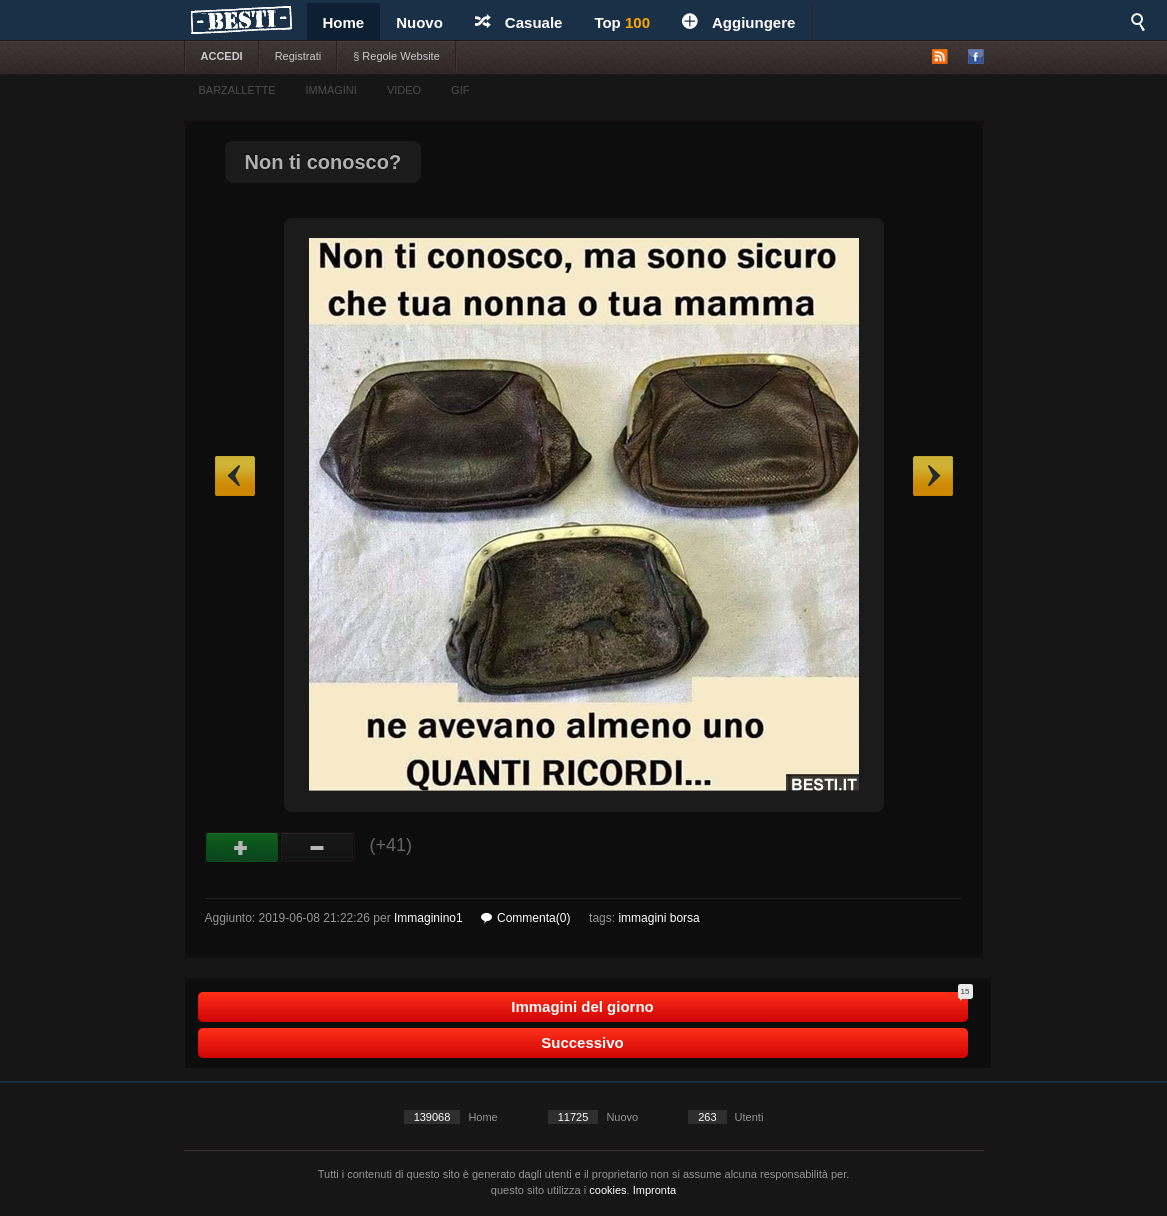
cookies (607, 1190)
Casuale (519, 22)
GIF (460, 90)
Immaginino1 (428, 918)
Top (622, 22)
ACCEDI (222, 56)
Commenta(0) (525, 918)
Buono (242, 848)
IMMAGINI (331, 90)
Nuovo (419, 22)
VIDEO (404, 90)
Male (317, 848)
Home (344, 22)
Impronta (654, 1190)
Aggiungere (738, 22)
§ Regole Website (396, 56)
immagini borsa (658, 918)
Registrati (298, 56)
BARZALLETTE (237, 90)
